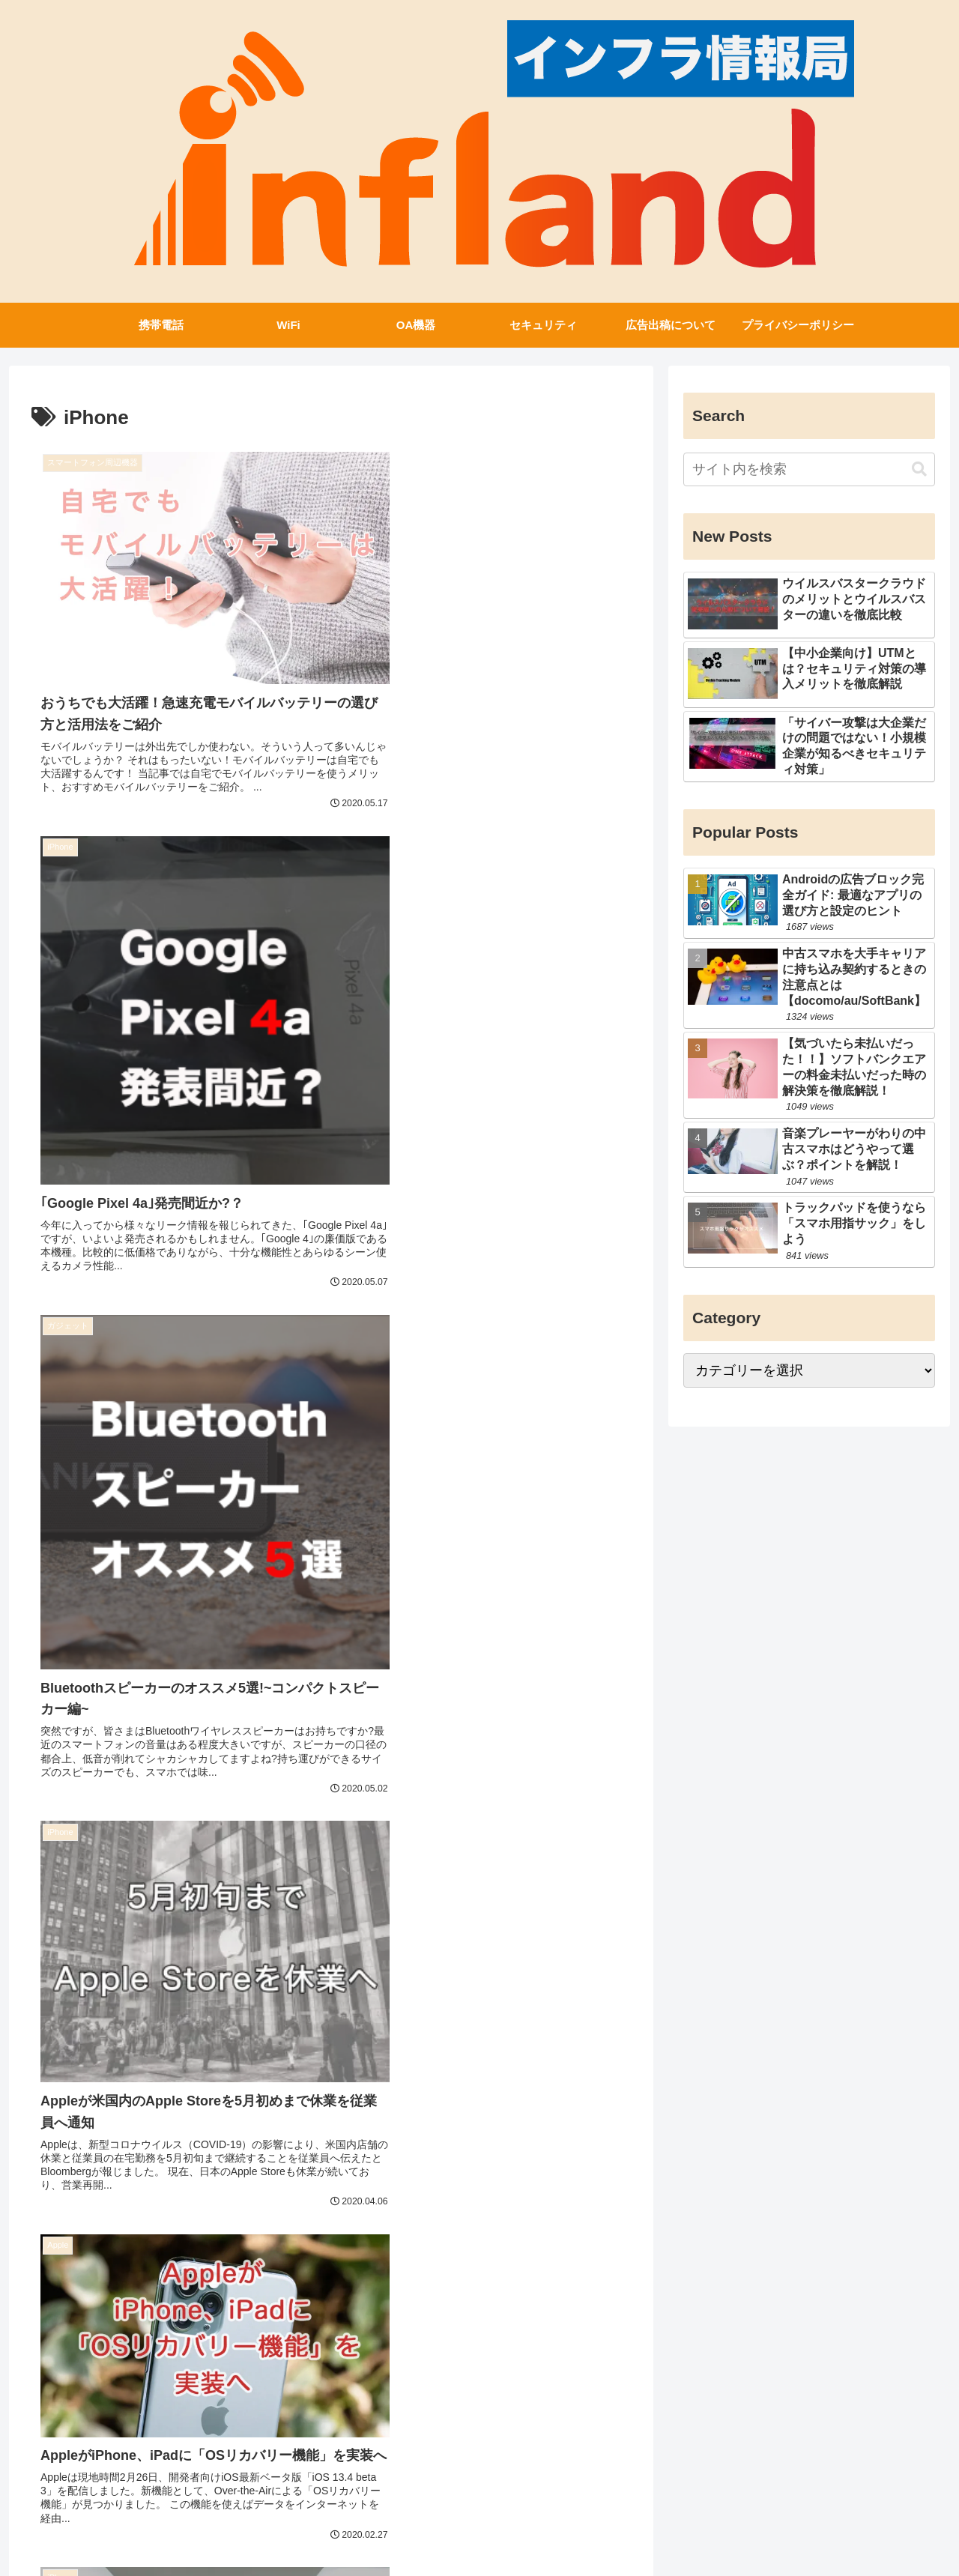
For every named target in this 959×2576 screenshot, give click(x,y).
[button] (919, 469)
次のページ (331, 2372)
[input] (809, 469)
